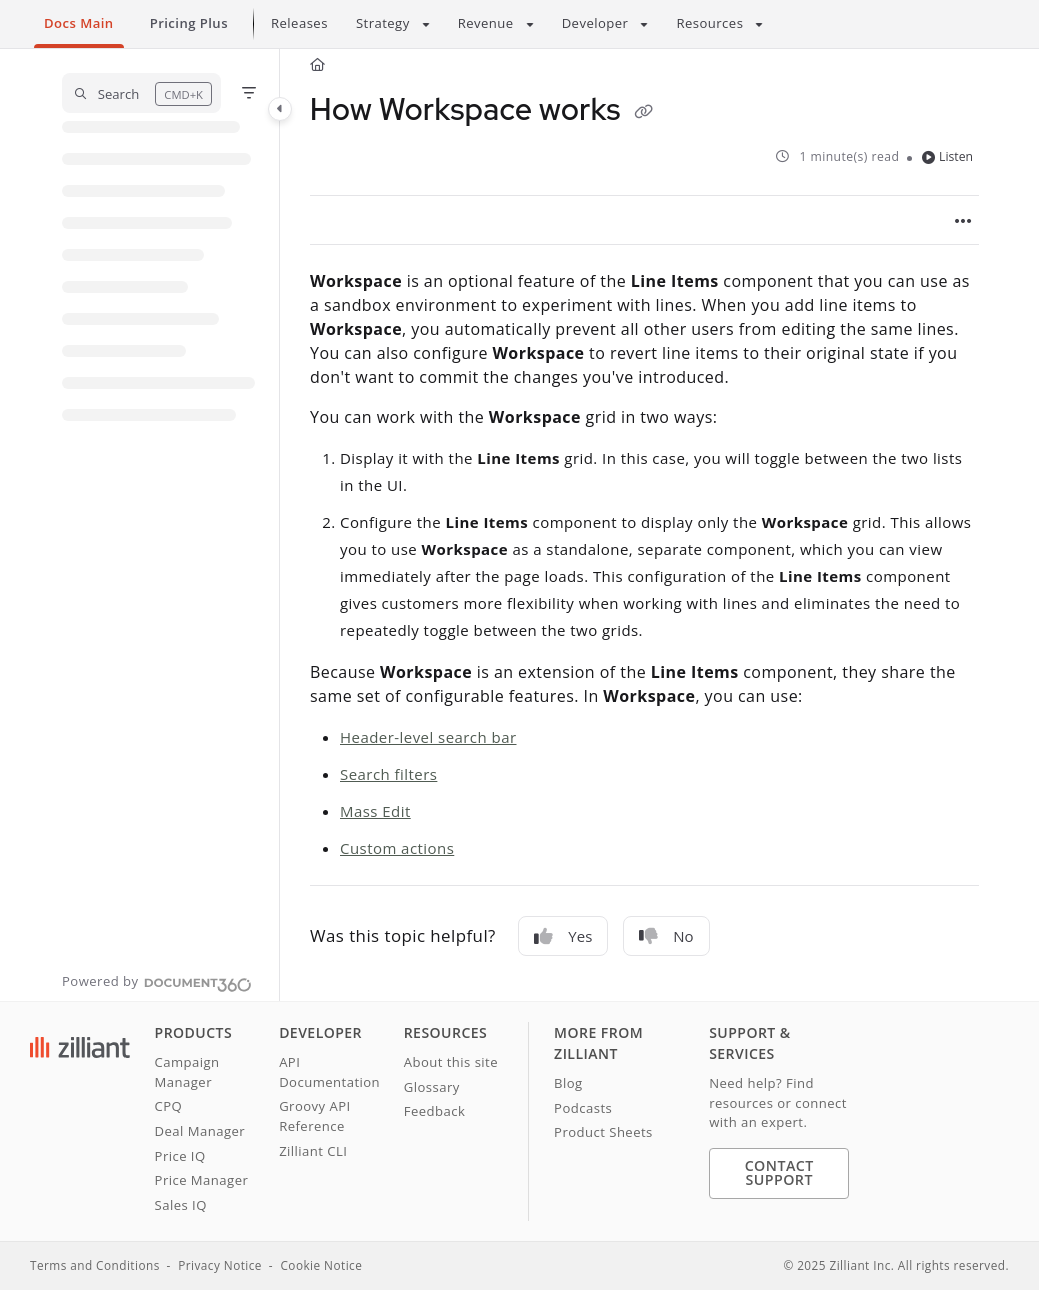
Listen (947, 156)
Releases (299, 23)
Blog (568, 1083)
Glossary (432, 1087)
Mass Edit (375, 811)
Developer (595, 23)
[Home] (317, 65)
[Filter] (249, 93)
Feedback (435, 1111)
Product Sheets (603, 1132)
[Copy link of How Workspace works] (643, 112)
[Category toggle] (280, 109)
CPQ (169, 1106)
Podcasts (583, 1108)
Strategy (383, 23)
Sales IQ (181, 1205)
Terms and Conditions (95, 1265)
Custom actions (397, 848)
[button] (141, 93)
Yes (563, 936)
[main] (644, 525)
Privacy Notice (220, 1265)
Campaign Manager (187, 1072)
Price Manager (202, 1180)
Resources (709, 23)
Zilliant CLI (313, 1151)
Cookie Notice (321, 1265)
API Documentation (329, 1072)
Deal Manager (200, 1131)
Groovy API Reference (315, 1116)
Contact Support (779, 1172)
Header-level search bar (428, 737)
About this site (451, 1062)
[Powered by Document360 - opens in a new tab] (157, 982)
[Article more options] (963, 220)
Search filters (388, 774)
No (666, 936)
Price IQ (180, 1156)
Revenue (486, 23)
